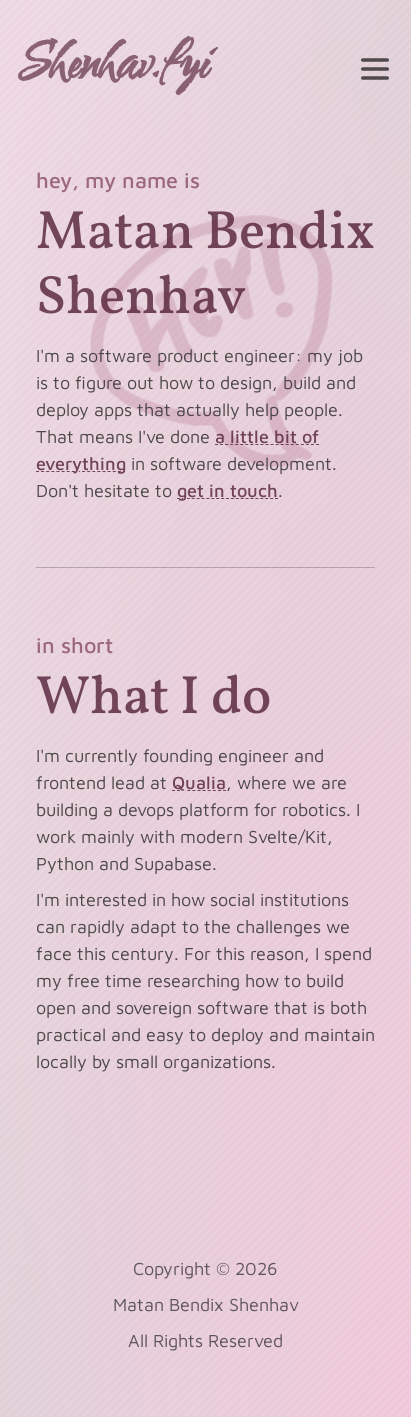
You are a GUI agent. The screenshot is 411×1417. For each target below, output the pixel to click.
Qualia (199, 782)
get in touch (227, 490)
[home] (118, 69)
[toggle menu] (375, 69)
